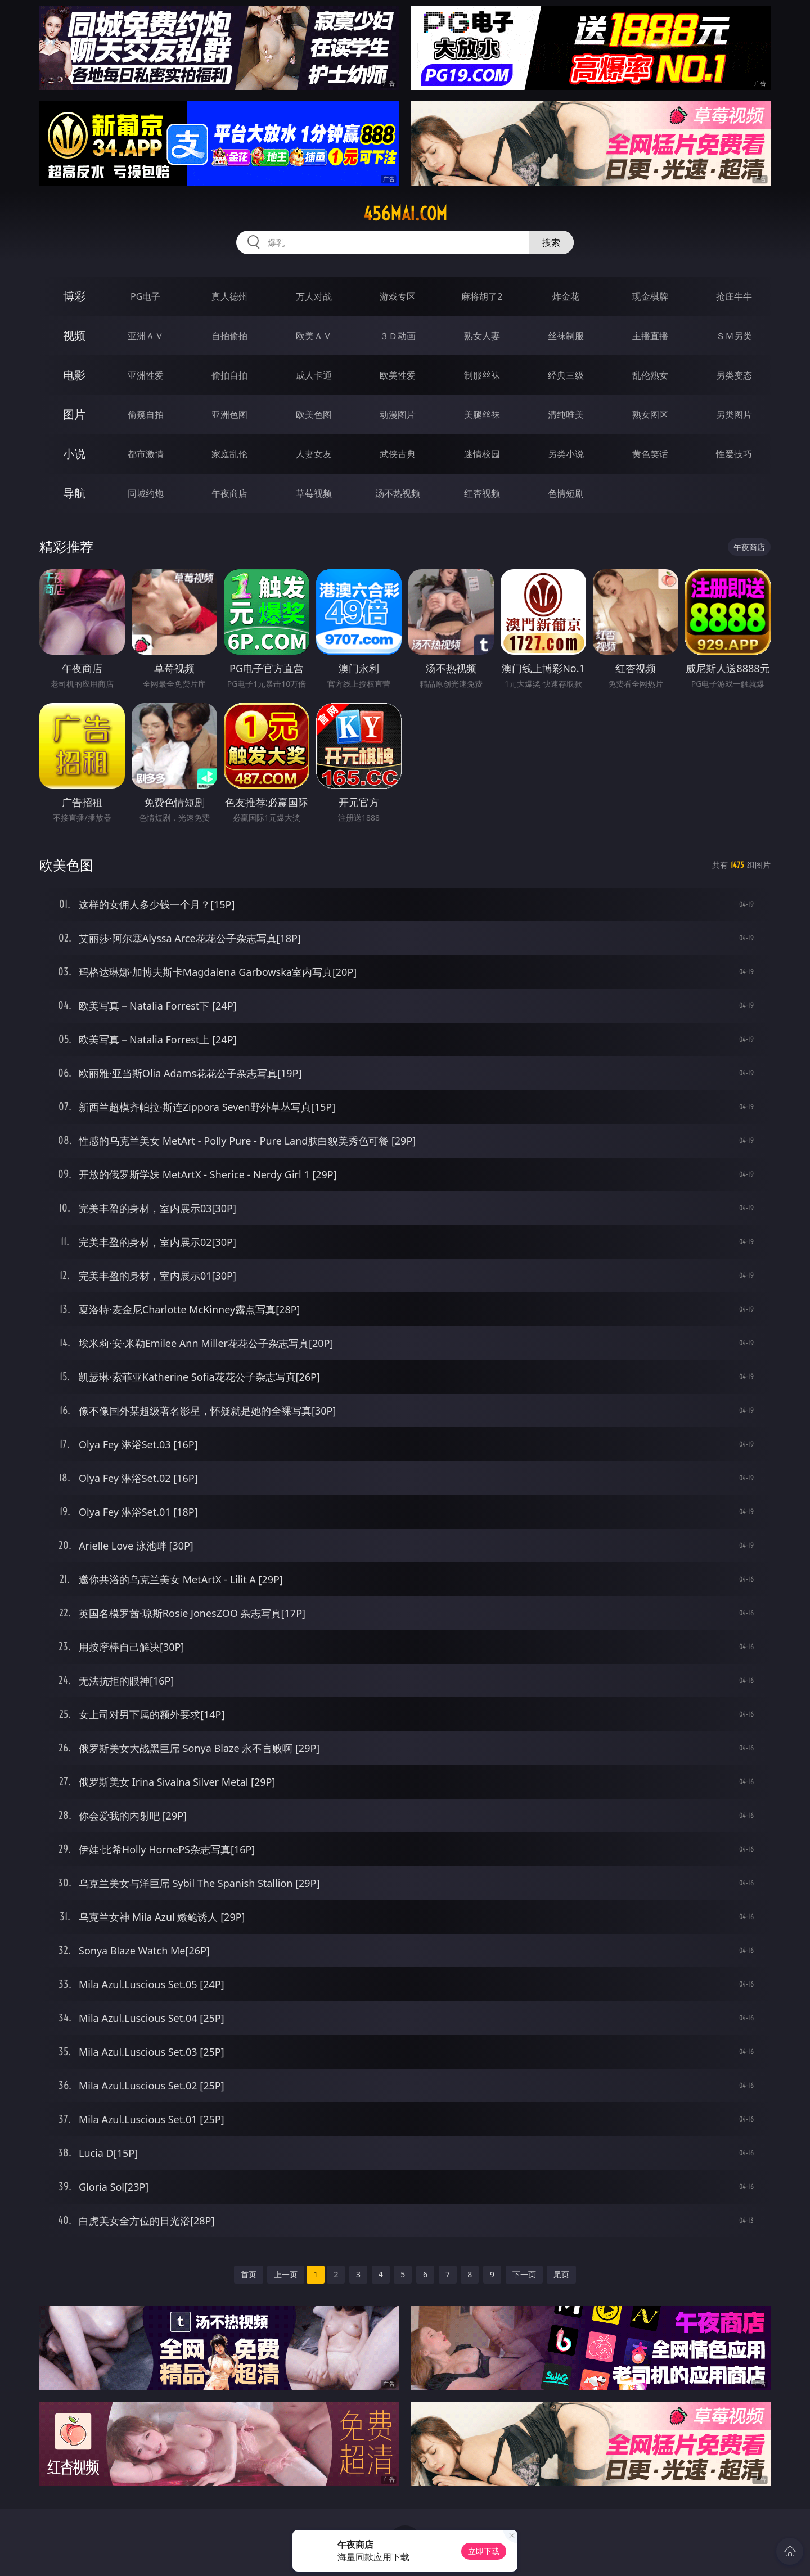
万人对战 (314, 296)
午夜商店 (230, 493)
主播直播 (650, 336)
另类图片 (734, 414)
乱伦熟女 (650, 375)
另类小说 (566, 454)
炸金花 (565, 296)
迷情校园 (482, 454)
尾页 (561, 2274)
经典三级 (566, 375)
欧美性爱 (398, 375)
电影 (74, 374)
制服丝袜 (482, 375)
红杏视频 (482, 493)
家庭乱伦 (230, 454)
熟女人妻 (482, 336)
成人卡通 (314, 375)
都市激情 (146, 454)
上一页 (286, 2274)
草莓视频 (314, 493)
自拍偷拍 (230, 336)
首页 (248, 2274)
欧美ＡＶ (314, 336)
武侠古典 (398, 454)
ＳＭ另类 (734, 336)
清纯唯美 (566, 414)
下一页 (524, 2274)
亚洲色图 (230, 414)
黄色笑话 (650, 454)
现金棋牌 (650, 296)
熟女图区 (650, 414)
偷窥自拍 (146, 414)
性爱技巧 (734, 454)
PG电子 (145, 296)
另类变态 (734, 375)
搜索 (551, 242)
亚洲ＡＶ (146, 336)
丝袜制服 (566, 336)
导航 (74, 493)
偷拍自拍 (230, 375)
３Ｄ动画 (398, 336)
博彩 (74, 296)
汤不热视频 (397, 493)
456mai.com (405, 213)
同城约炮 (146, 493)
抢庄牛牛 (734, 296)
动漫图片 (398, 414)
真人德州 (230, 296)
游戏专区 (398, 296)
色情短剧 (566, 493)
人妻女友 (314, 454)
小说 (74, 453)
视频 (74, 335)
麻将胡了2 (481, 296)
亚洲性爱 (146, 375)
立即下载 (484, 2551)
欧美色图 (314, 414)
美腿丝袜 (482, 414)
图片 (74, 414)
